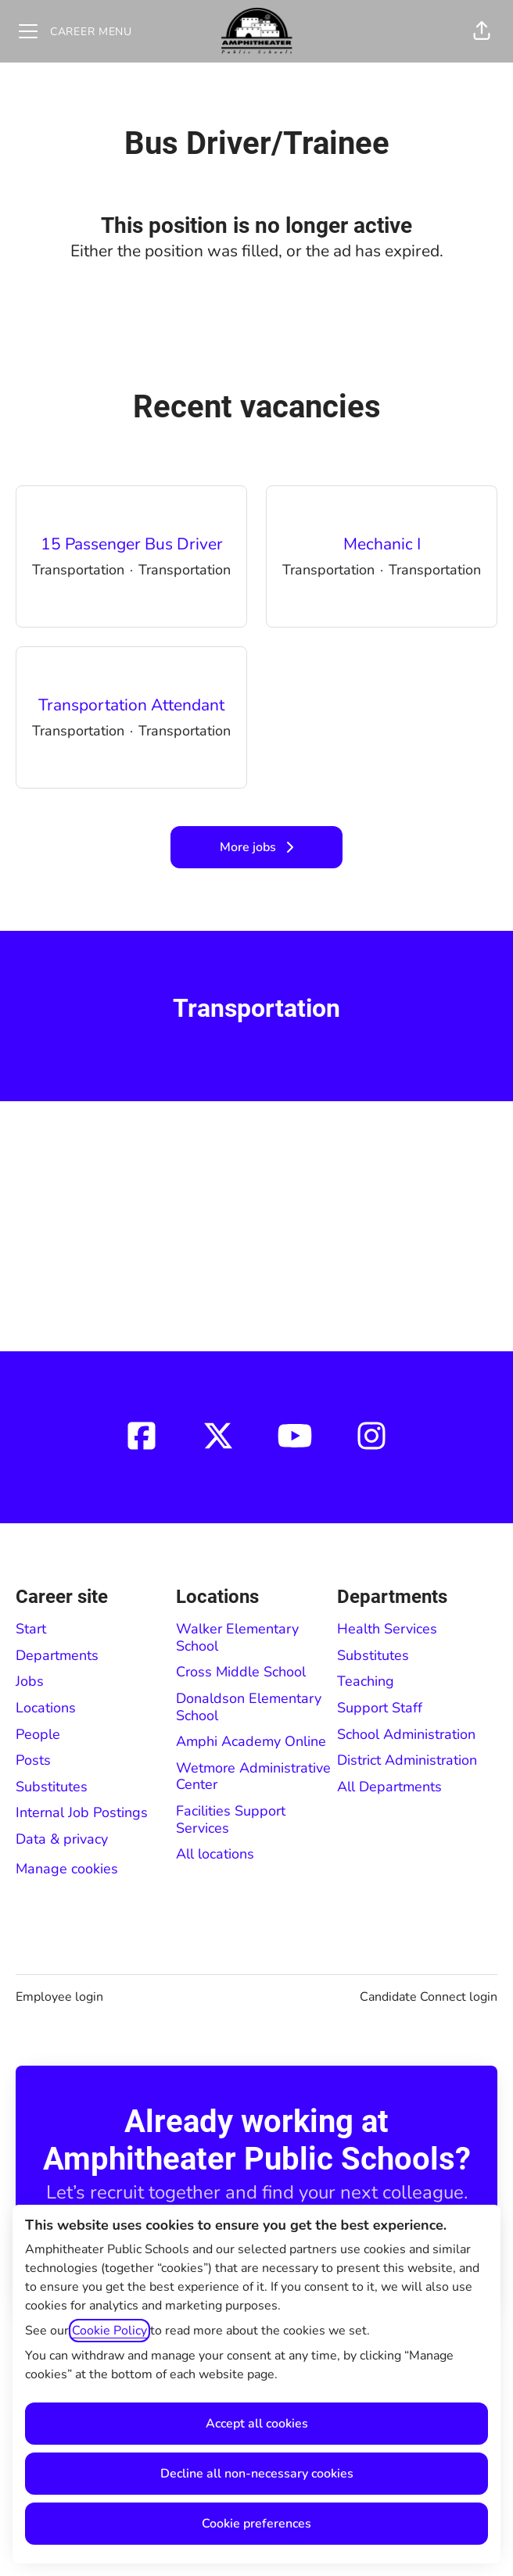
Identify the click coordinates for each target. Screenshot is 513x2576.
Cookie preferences (256, 2523)
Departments (57, 1655)
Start (31, 1628)
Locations (46, 1707)
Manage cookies (67, 1868)
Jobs (30, 1681)
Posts (33, 1760)
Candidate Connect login (428, 1996)
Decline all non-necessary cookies (256, 2473)
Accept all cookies (257, 2423)
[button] (482, 31)
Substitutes (52, 1786)
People (38, 1734)
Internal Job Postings (82, 1812)
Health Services (387, 1628)
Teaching (365, 1681)
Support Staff (379, 1707)
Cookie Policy (109, 2330)
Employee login (59, 1996)
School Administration (406, 1734)
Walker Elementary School (237, 1637)
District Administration (407, 1760)
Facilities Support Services (230, 1819)
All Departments (389, 1786)
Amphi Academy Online (251, 1741)
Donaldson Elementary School (248, 1707)
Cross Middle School (241, 1671)
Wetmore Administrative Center (253, 1776)
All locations (215, 1853)
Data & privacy (62, 1839)
